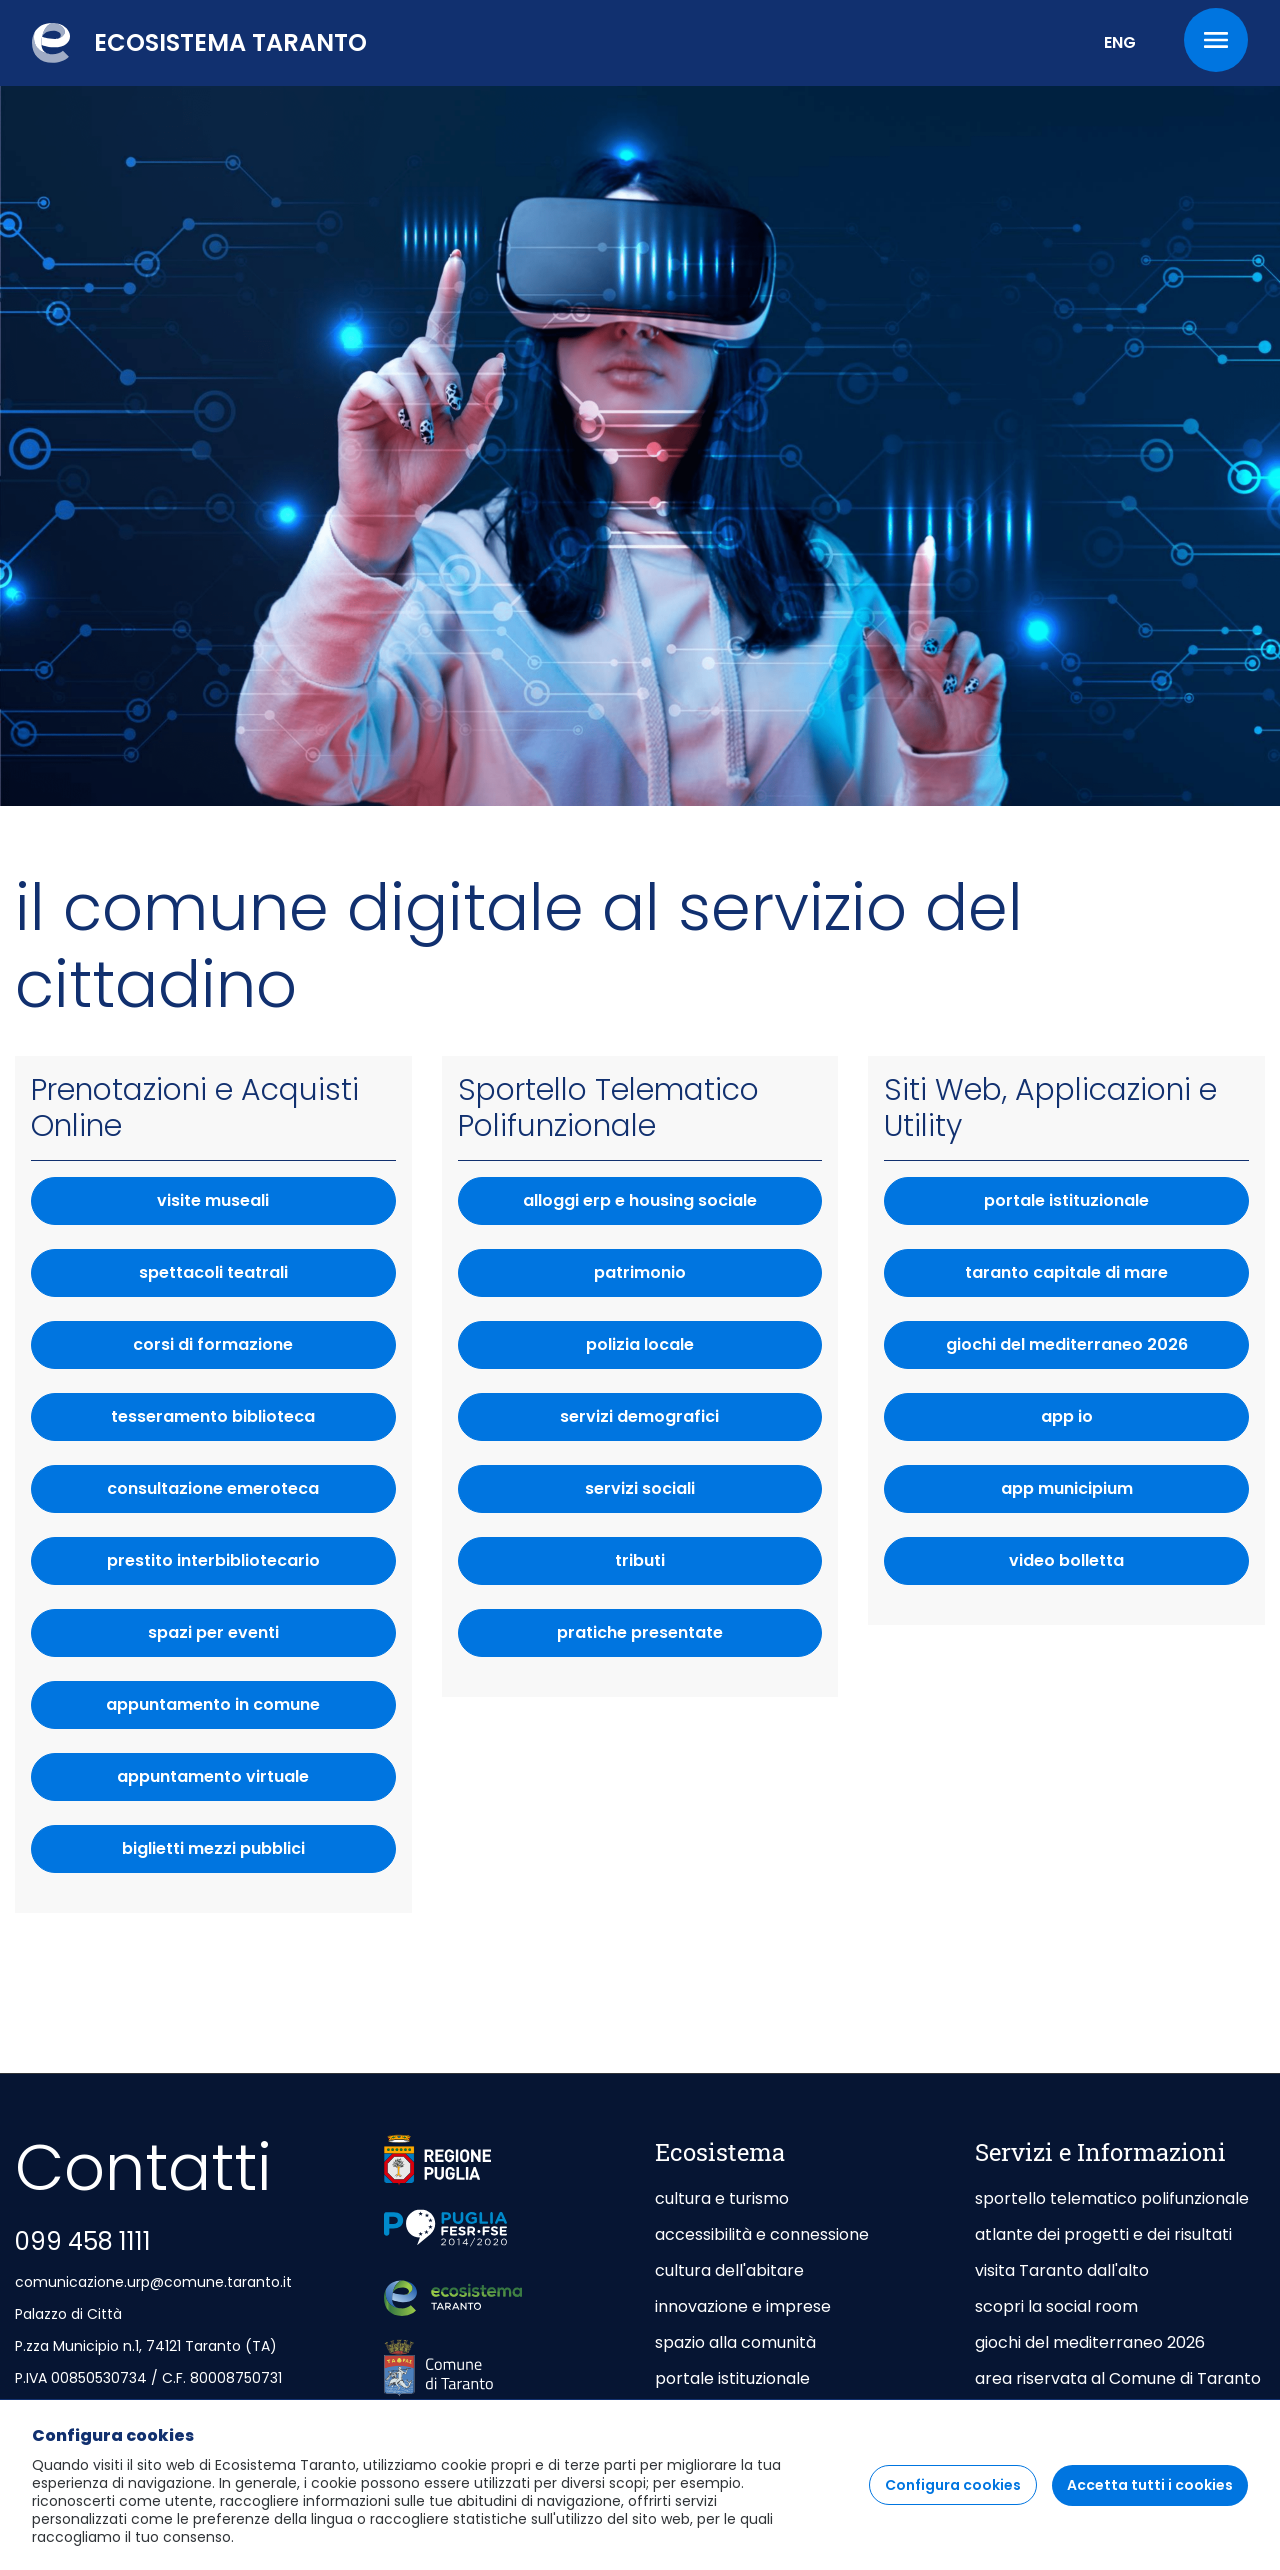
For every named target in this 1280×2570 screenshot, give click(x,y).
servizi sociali (703, 1494)
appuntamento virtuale (256, 1782)
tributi (718, 1566)
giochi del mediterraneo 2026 (1097, 1350)
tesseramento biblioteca (213, 1416)
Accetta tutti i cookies (1150, 2512)
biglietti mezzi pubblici (259, 1854)
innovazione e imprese (743, 2306)
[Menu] (1216, 40)
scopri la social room (1056, 2306)
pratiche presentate (689, 1638)
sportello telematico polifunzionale (1112, 2198)
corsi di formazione (213, 1344)
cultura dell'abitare (729, 2270)
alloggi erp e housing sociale (672, 1206)
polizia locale (704, 1350)
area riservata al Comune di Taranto (1118, 2378)
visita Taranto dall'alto (1062, 2270)
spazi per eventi (213, 1632)
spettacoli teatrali (213, 1272)
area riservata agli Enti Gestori (1096, 2414)
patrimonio (708, 1278)
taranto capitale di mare (1107, 1278)
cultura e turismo (722, 2198)
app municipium (1125, 1494)
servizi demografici (691, 1422)
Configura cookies (953, 2512)
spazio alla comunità (735, 2342)
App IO (1145, 1422)
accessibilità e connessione (762, 2234)
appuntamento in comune (250, 1710)
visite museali (213, 1200)
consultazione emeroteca (213, 1488)
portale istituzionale (1116, 1206)
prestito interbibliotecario (213, 1560)
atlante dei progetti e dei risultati (1103, 2234)
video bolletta (1129, 1566)
